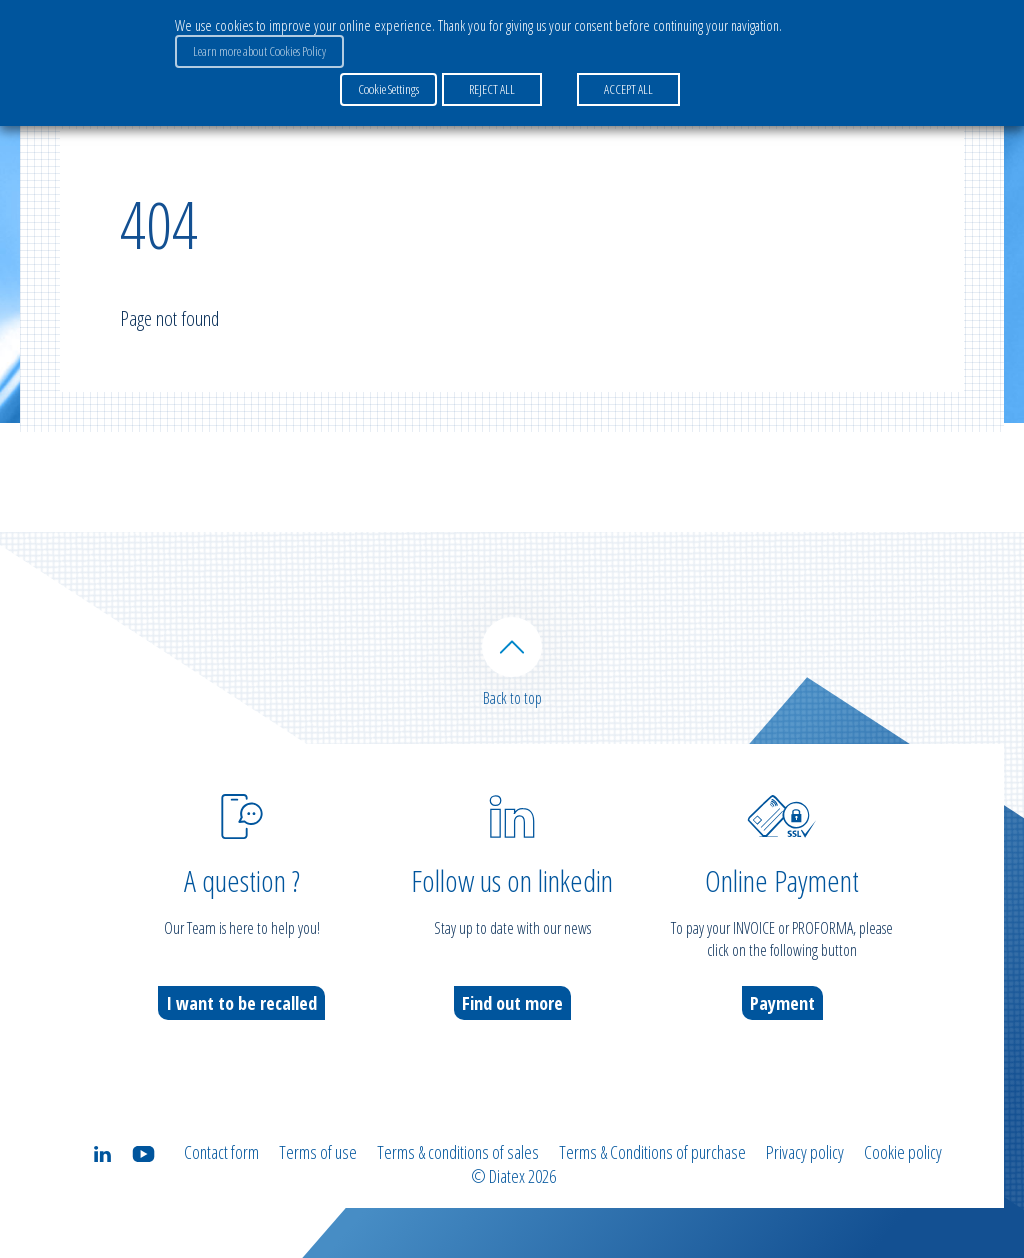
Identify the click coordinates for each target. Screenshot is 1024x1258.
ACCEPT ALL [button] (628, 89)
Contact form (221, 1152)
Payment (782, 1003)
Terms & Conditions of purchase (652, 1152)
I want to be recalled (241, 1003)
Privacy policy (805, 1152)
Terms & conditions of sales (458, 1152)
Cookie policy (903, 1152)
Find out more (512, 1003)
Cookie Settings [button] (388, 89)
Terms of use (318, 1152)
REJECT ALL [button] (492, 89)
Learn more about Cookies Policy (259, 51)
